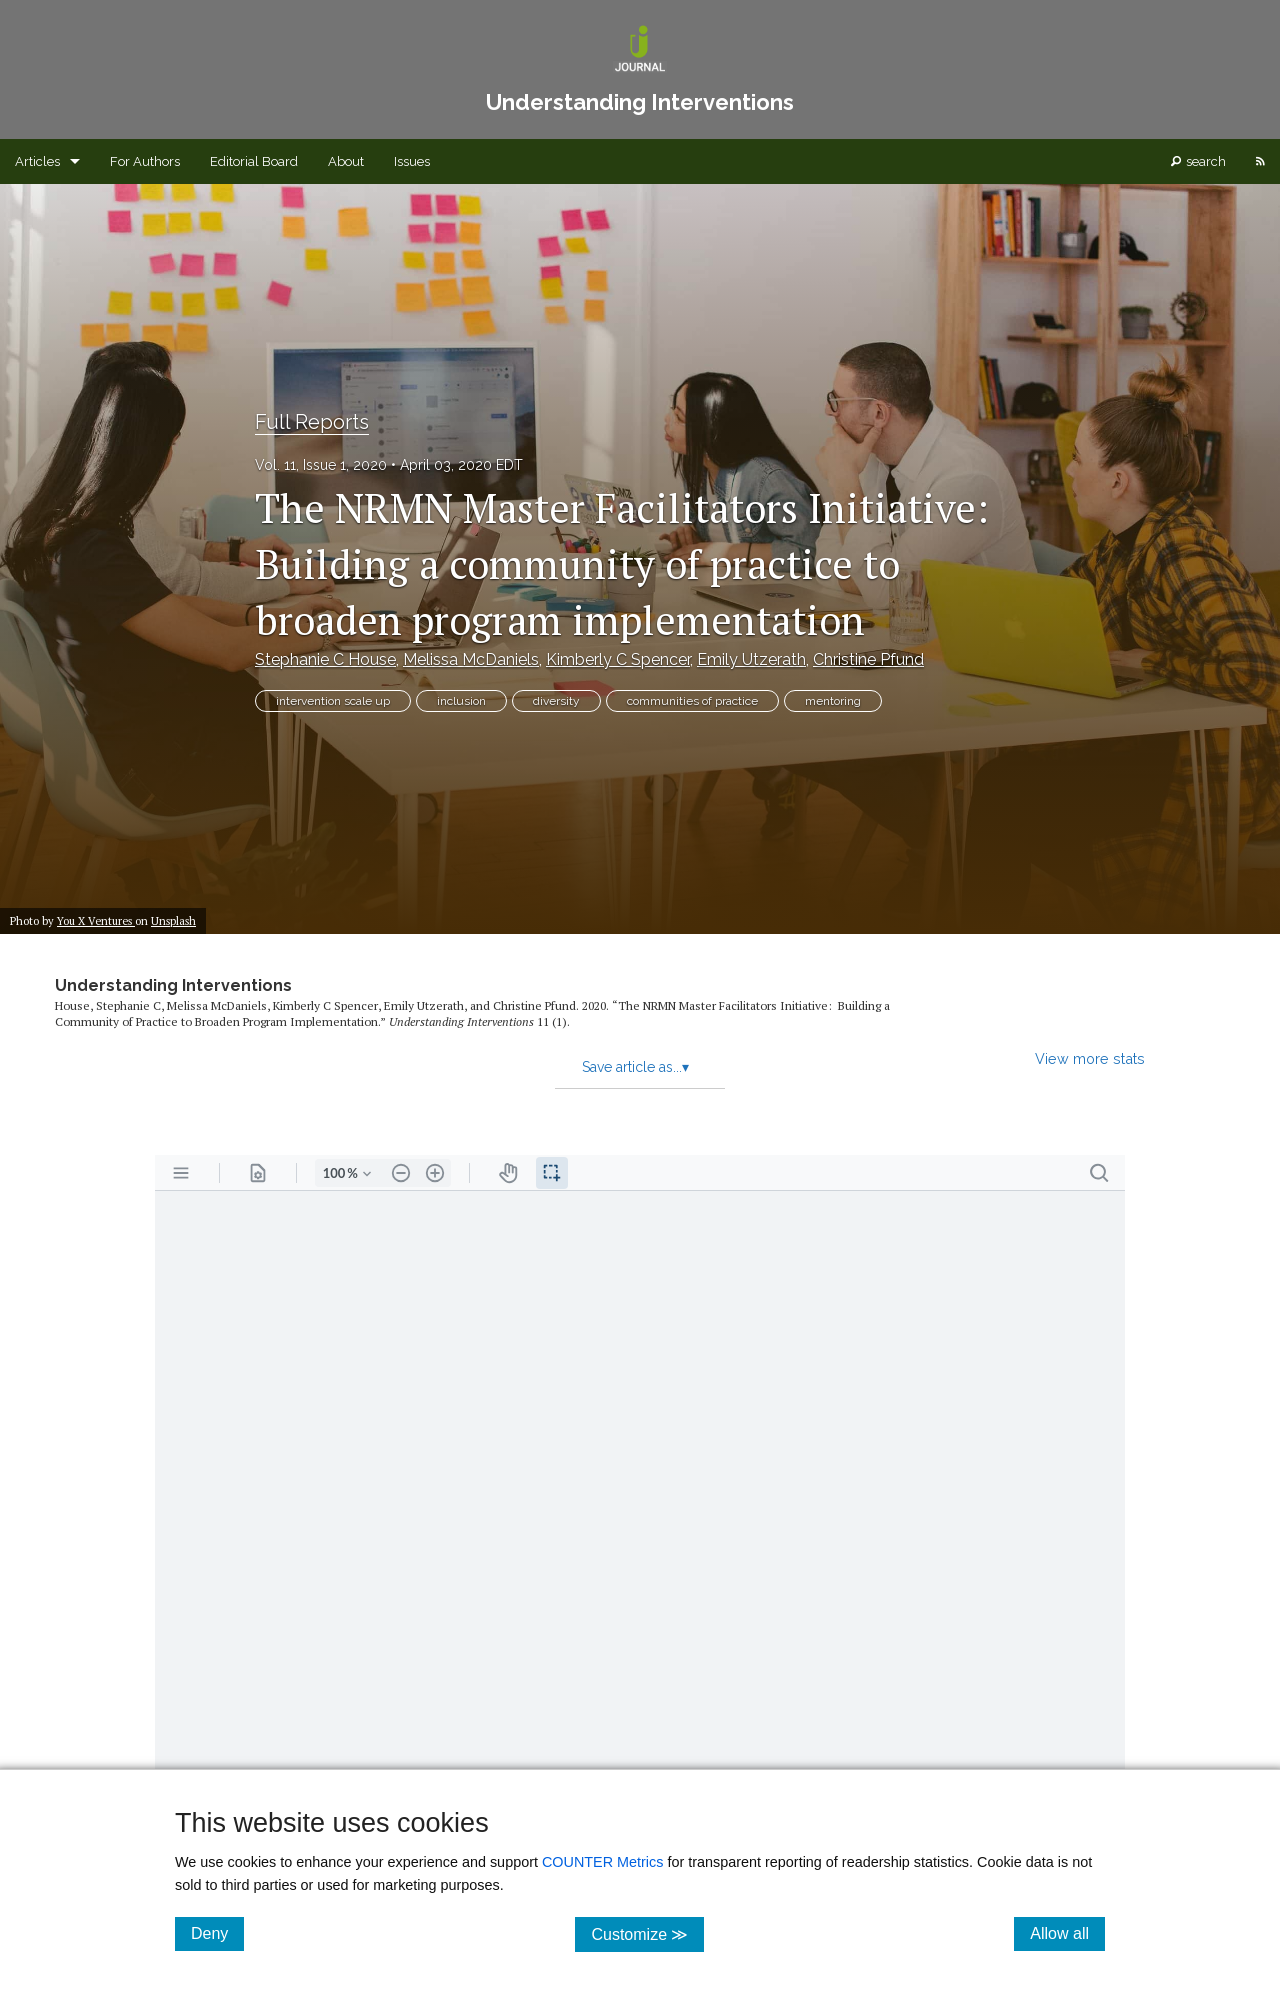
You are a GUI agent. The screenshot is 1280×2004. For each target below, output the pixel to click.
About (346, 161)
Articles (37, 161)
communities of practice (692, 701)
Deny (217, 1933)
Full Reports (312, 422)
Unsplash (173, 920)
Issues (412, 161)
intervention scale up (333, 701)
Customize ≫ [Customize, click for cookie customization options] (647, 1933)
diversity (556, 701)
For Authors (145, 161)
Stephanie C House (325, 659)
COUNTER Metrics (603, 1862)
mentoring (833, 701)
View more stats (1090, 1058)
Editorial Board (254, 161)
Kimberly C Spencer (618, 659)
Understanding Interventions (173, 985)
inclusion (461, 701)
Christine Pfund (868, 659)
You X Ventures (96, 920)
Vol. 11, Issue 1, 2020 (321, 465)
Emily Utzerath (751, 659)
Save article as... (635, 1067)
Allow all (1067, 1933)
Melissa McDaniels (471, 659)
